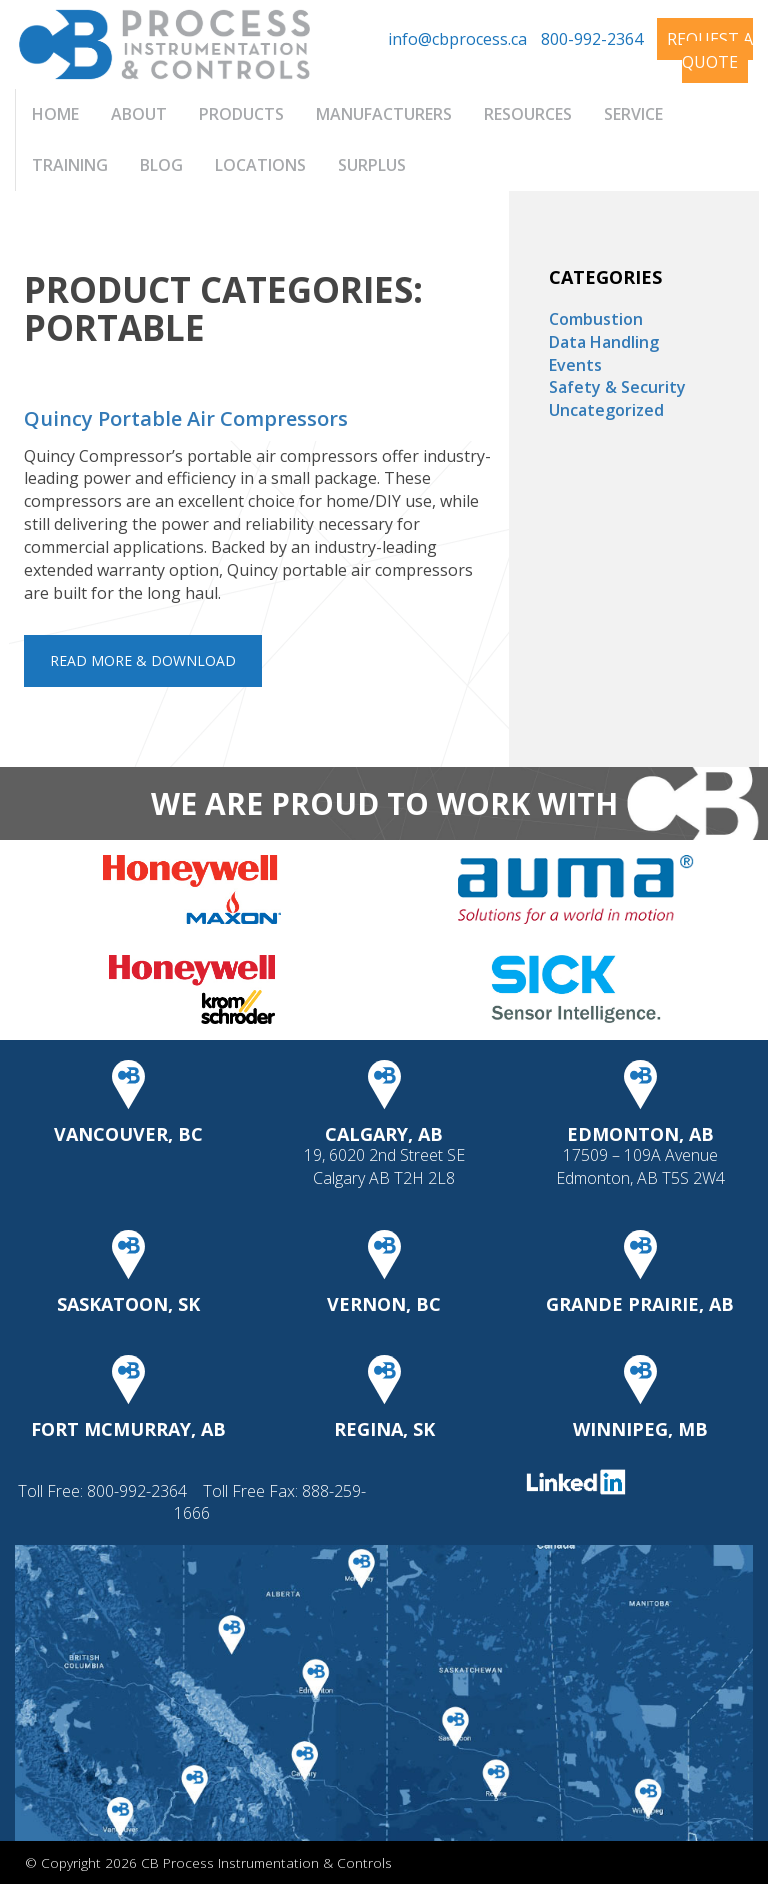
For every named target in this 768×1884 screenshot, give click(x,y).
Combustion (596, 319)
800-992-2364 (592, 39)
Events (575, 365)
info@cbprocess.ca (457, 39)
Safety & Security (617, 387)
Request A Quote (710, 50)
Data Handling (604, 342)
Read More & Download (143, 660)
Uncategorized (606, 410)
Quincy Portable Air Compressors (186, 418)
